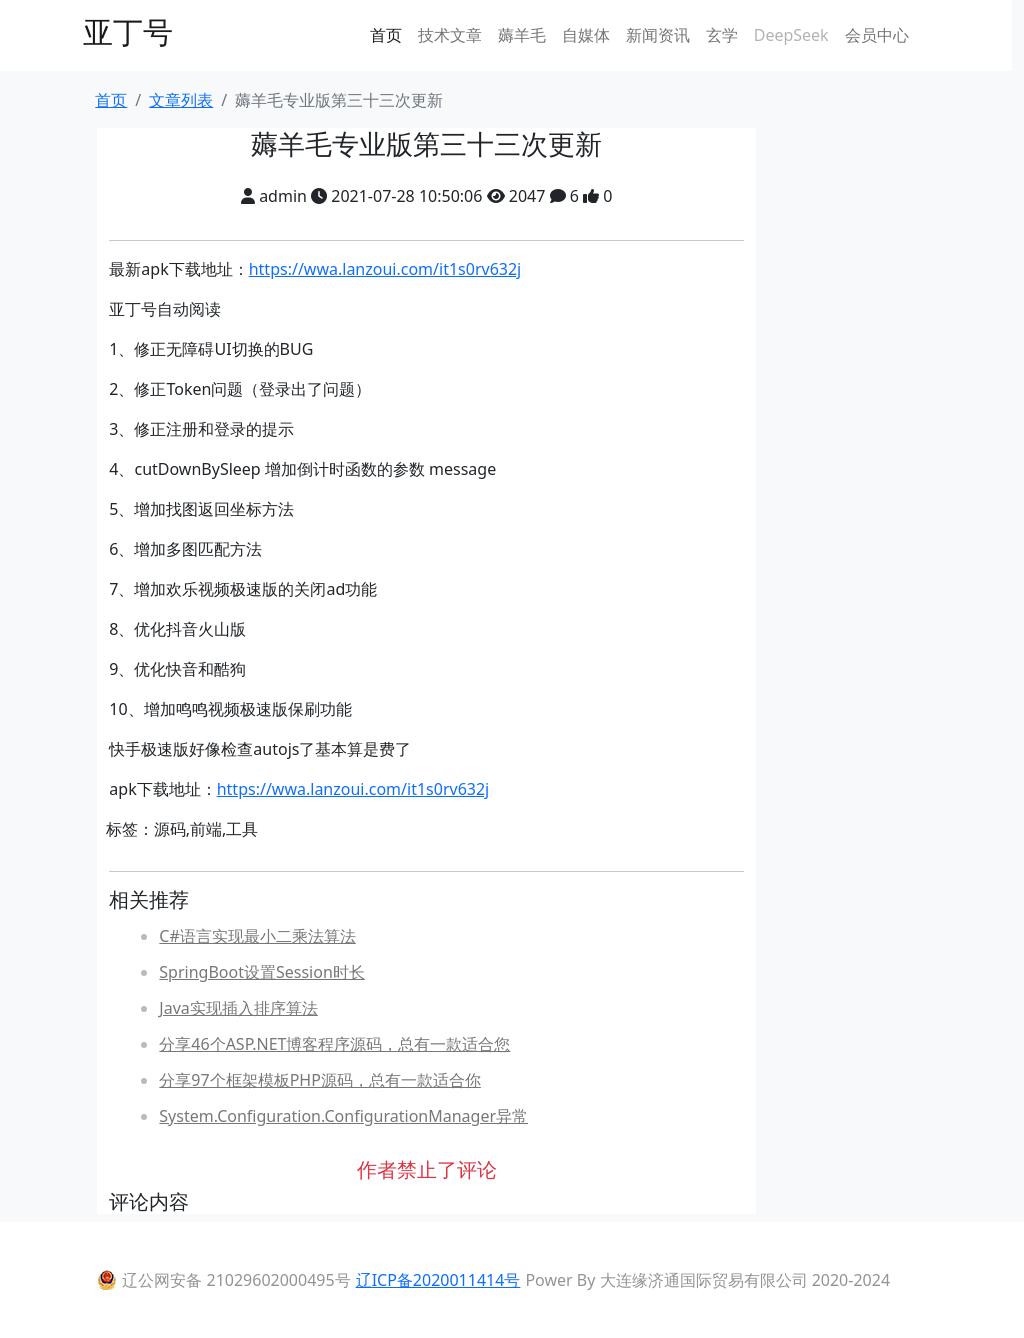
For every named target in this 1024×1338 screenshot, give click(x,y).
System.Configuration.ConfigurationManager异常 (343, 1116)
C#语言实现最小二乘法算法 (257, 936)
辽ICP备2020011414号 (438, 1280)
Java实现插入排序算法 (238, 1008)
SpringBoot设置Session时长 (261, 972)
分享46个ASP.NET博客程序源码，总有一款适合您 (334, 1044)
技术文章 (450, 35)
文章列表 (181, 100)
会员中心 (877, 35)
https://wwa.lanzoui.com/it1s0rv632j (385, 269)
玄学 (722, 35)
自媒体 (586, 35)
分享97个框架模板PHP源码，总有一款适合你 (320, 1080)
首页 (386, 35)
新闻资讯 (658, 35)
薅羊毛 (522, 35)
